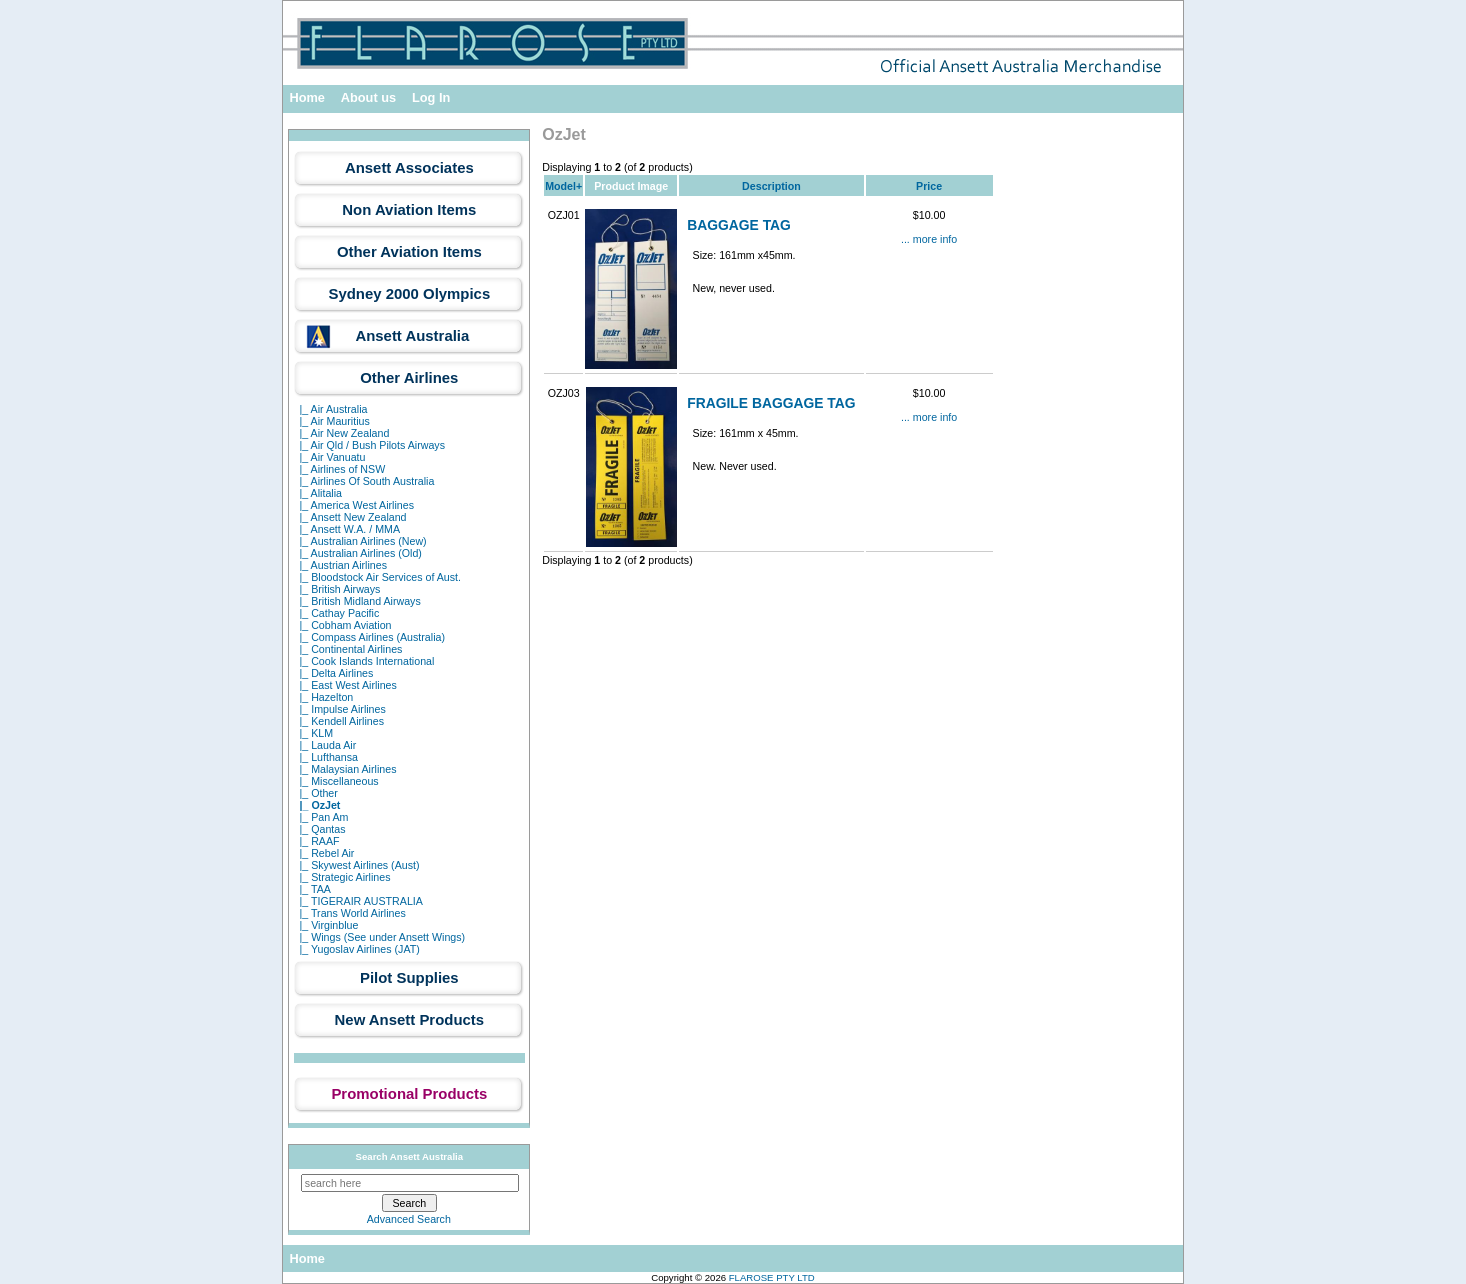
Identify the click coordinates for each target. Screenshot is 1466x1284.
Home (307, 97)
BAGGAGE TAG (739, 225)
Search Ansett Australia (410, 1156)
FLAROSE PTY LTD (772, 1277)
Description (771, 186)
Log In (431, 97)
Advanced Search (409, 1219)
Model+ (563, 186)
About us (368, 97)
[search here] (410, 1183)
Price (929, 186)
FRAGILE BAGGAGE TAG (771, 403)
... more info (929, 239)
